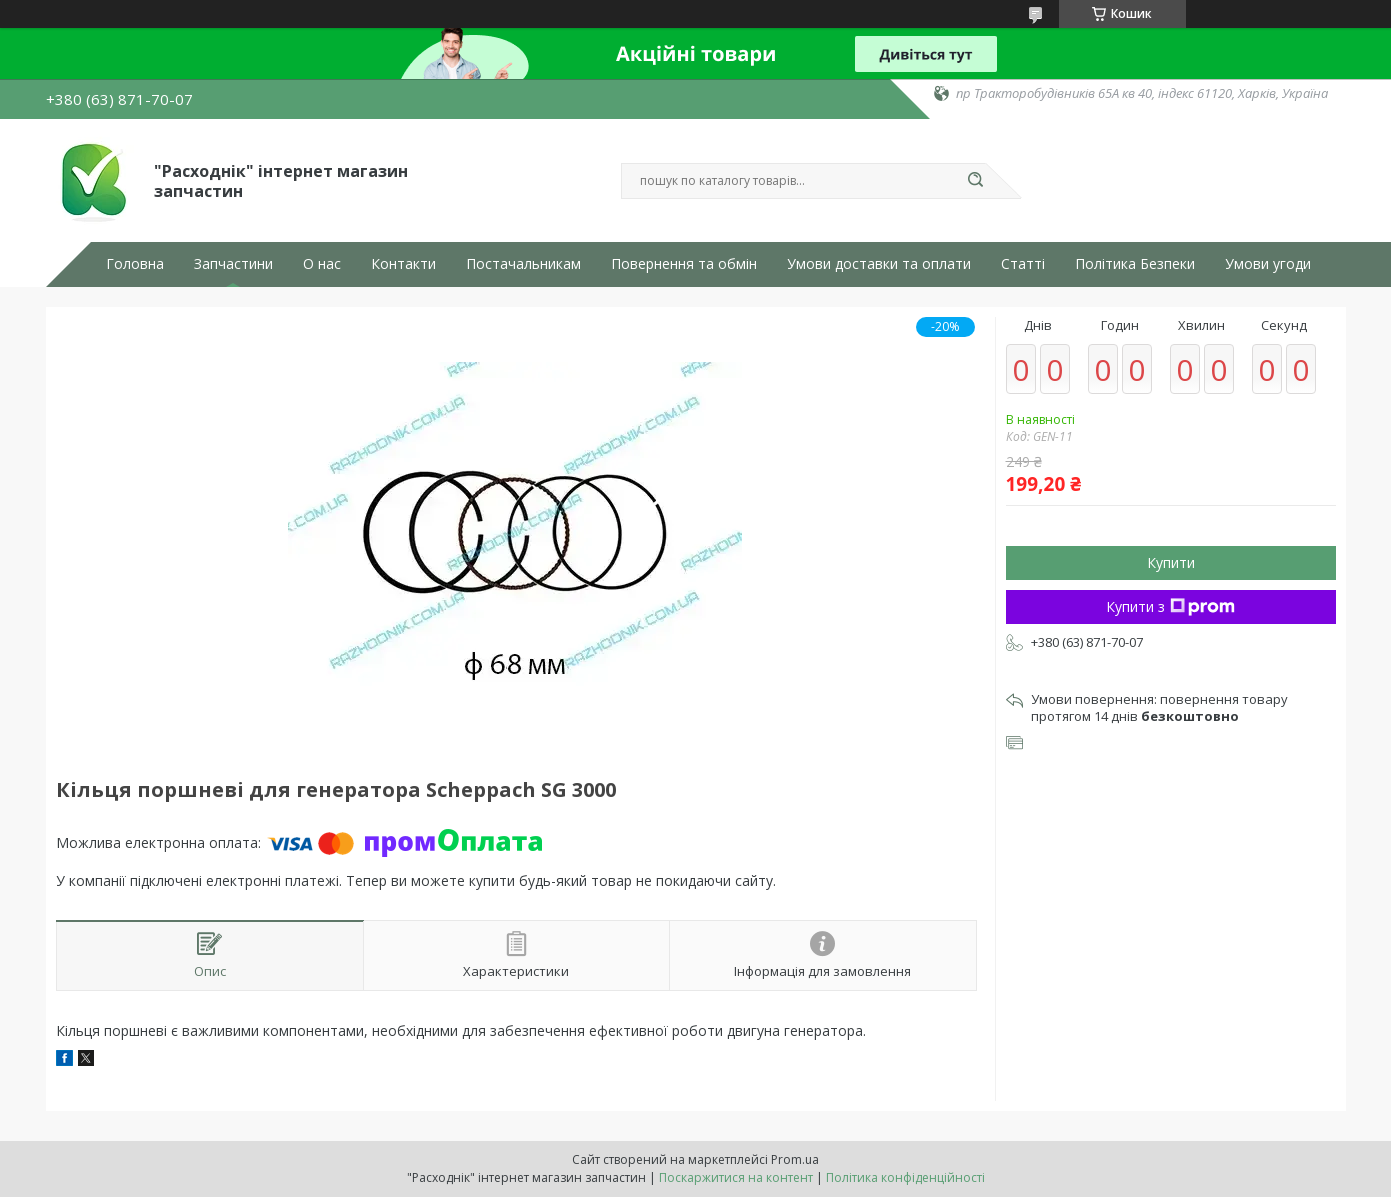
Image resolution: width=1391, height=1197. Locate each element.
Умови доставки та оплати (879, 264)
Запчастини (233, 264)
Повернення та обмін (684, 264)
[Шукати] (976, 181)
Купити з (1170, 606)
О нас (322, 264)
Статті (1023, 264)
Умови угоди (1268, 264)
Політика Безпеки (1135, 264)
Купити (1171, 562)
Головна (135, 264)
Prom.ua (795, 1159)
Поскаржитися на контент (736, 1177)
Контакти (403, 264)
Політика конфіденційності (905, 1177)
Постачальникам (523, 264)
